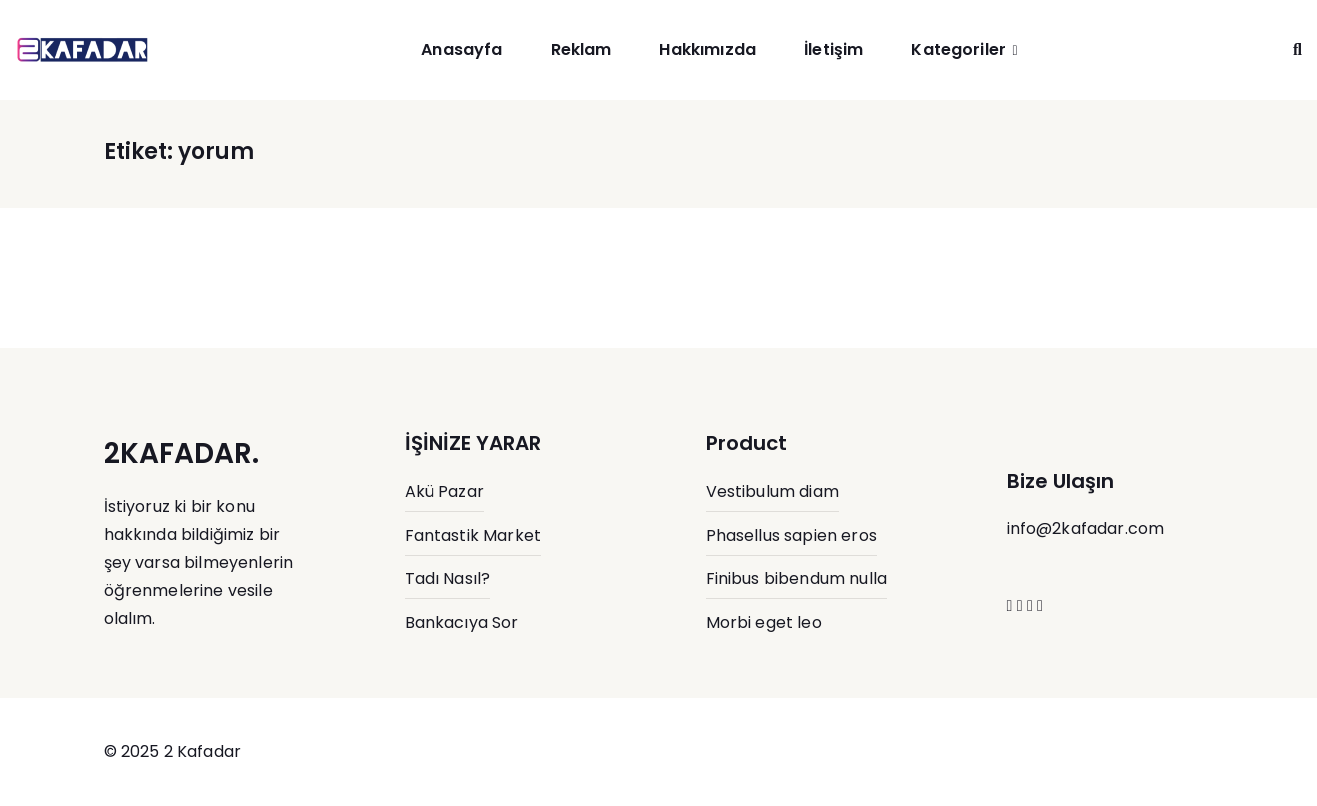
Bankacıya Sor (462, 622)
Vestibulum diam (772, 491)
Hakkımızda (707, 49)
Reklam (581, 49)
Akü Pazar (444, 491)
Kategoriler (958, 49)
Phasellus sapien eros (791, 535)
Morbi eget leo (764, 622)
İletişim (833, 49)
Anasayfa (461, 49)
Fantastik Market (473, 535)
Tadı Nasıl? (448, 578)
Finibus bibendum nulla (797, 578)
